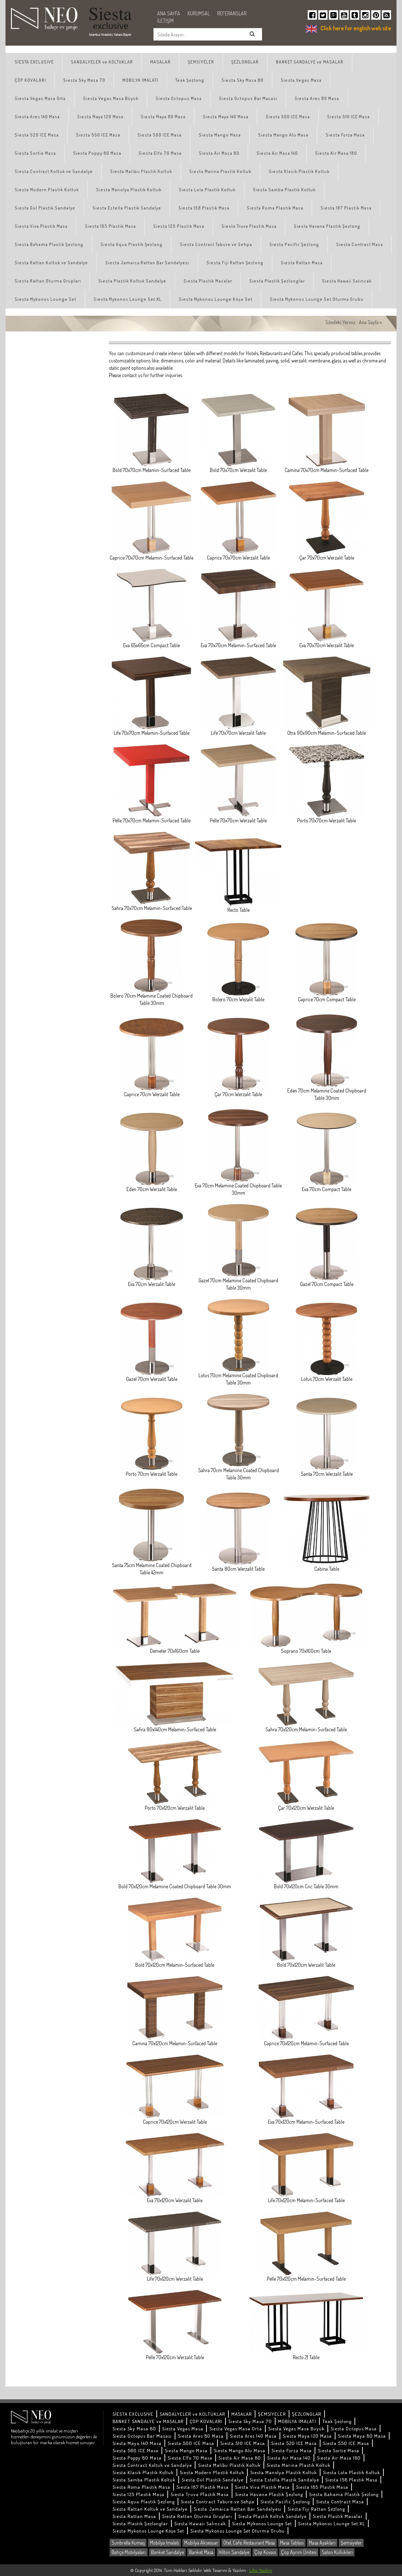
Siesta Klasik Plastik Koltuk (299, 171)
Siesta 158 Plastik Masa (204, 208)
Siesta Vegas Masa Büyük (111, 98)
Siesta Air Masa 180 (336, 153)
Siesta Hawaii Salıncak (347, 281)
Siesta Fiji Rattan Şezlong (234, 262)
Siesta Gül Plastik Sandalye (45, 208)
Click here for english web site (356, 28)
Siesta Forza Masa (345, 135)
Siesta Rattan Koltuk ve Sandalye (51, 262)
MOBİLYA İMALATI (140, 80)
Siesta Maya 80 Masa (163, 116)
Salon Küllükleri (337, 2552)
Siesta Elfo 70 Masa (160, 153)
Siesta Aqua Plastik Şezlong (131, 244)
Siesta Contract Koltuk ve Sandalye (54, 171)
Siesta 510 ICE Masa (348, 116)
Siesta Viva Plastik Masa (41, 226)
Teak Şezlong (189, 80)
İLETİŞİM (165, 21)
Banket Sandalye (167, 2552)
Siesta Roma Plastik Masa (275, 208)
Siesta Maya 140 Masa (226, 116)
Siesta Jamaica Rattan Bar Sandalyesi (147, 262)
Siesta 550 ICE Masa (98, 135)
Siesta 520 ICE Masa (37, 135)
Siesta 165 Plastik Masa (110, 226)
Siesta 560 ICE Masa (159, 135)
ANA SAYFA (168, 13)
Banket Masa (201, 2552)
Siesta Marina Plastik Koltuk (220, 171)
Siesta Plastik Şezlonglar (277, 281)
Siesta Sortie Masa (35, 153)
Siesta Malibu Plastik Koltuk (141, 171)
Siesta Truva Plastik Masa (249, 226)
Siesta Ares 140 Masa (37, 116)
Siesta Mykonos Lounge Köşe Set (216, 299)
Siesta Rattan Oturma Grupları (48, 281)
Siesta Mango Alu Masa (283, 135)
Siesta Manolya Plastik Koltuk (129, 189)
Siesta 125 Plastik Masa (178, 226)
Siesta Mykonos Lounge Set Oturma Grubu (317, 299)
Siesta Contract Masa (359, 244)
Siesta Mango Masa (220, 135)
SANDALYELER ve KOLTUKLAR (102, 62)
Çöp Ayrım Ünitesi (298, 2552)
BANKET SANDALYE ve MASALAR (310, 62)
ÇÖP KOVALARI (30, 80)
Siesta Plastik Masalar (207, 281)
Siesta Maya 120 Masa (100, 116)
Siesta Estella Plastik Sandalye (126, 208)
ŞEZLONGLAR (245, 62)
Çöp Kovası (265, 2552)
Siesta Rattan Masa (302, 262)
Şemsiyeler (351, 2542)
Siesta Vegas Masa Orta (40, 98)
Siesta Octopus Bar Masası (248, 98)
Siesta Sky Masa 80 (242, 80)
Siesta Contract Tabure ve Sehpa (216, 244)
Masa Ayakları (322, 2542)
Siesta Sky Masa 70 (84, 80)
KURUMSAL (198, 13)
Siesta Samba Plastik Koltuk (284, 189)
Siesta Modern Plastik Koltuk (47, 189)
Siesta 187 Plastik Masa (346, 208)
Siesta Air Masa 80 (219, 153)
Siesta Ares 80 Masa (317, 98)
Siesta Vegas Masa (301, 80)
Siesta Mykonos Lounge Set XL (128, 299)
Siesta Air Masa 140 (277, 153)
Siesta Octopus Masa (179, 98)
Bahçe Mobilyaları (128, 2552)
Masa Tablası (292, 2542)
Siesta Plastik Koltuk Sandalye (132, 281)
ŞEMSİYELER (201, 62)
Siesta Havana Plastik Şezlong (327, 226)
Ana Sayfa (369, 322)
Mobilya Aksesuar (201, 2542)
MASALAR (160, 62)
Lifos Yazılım (260, 2570)
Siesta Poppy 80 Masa (97, 153)
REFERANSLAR (231, 13)
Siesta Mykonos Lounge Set (45, 299)
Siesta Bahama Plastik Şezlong (49, 244)
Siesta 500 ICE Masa (288, 116)
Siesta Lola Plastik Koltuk (207, 189)
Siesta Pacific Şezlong (294, 244)
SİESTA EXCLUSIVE (34, 62)
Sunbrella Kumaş (128, 2542)
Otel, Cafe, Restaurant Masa (249, 2542)
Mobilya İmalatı (164, 2542)
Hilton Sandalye (234, 2552)
